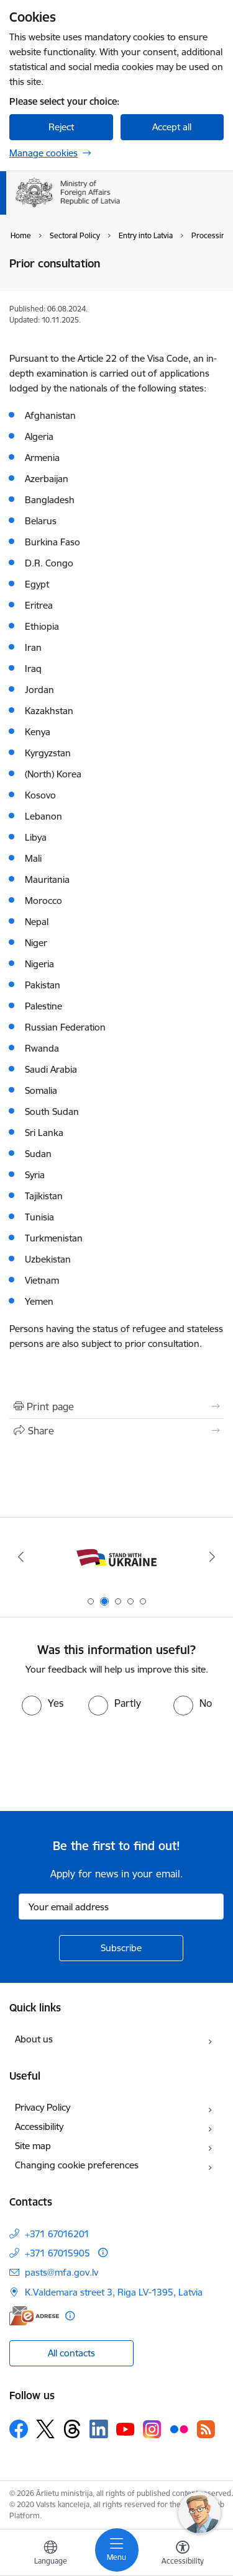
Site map (33, 2146)
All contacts (71, 2353)
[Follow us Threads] (72, 2429)
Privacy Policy (42, 2107)
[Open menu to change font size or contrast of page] (182, 2554)
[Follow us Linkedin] (98, 2429)
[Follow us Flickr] (179, 2428)
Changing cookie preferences (77, 2165)
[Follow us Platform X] (45, 2429)
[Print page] (116, 1406)
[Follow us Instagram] (152, 2429)
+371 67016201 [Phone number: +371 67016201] (57, 2234)
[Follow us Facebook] (18, 2429)
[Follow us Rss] (205, 2429)
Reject (61, 127)
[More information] (102, 2252)
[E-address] (34, 2315)
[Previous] (20, 1557)
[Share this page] (116, 1430)
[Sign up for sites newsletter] (121, 1948)
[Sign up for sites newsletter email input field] (121, 1907)
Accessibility (39, 2126)
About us (34, 2039)
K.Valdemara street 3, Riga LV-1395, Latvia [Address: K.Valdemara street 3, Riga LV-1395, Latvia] (114, 2292)
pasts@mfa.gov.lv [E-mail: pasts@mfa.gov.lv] (61, 2272)
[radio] (42, 1703)
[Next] (212, 1557)
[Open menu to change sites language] (50, 2554)
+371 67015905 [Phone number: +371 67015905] (57, 2253)
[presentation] (103, 1762)
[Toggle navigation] (117, 2550)
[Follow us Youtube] (125, 2428)
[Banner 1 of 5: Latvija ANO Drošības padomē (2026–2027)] (117, 1557)
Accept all (171, 127)
